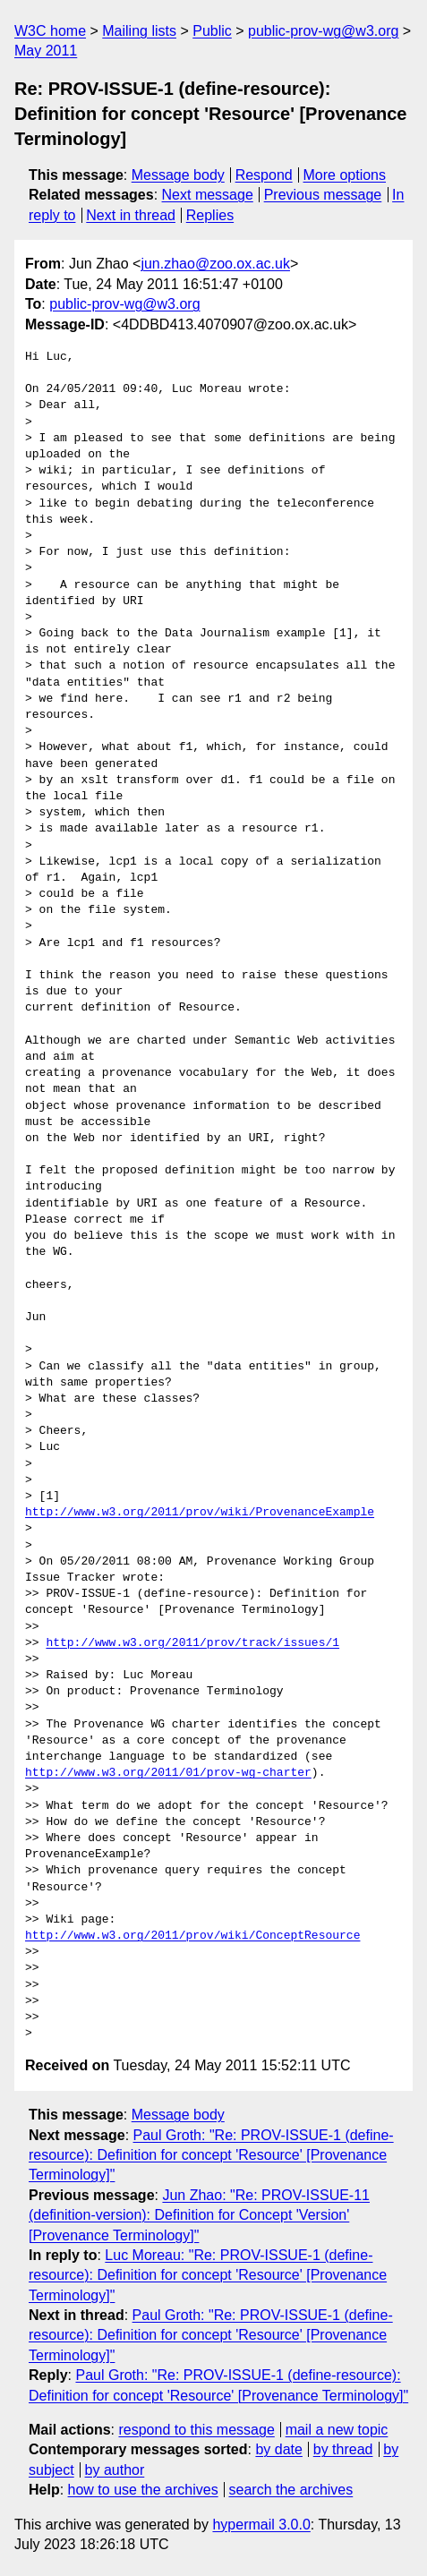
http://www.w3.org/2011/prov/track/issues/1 (192, 1643)
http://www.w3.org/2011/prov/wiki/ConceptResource (192, 1936)
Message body (178, 175)
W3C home (50, 30)
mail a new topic (337, 2429)
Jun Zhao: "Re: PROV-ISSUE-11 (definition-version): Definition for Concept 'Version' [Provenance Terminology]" (199, 2215)
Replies (210, 215)
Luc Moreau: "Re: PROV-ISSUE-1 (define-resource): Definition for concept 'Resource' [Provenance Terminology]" (208, 2275)
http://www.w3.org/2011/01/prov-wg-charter (168, 1773)
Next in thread (130, 215)
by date (278, 2449)
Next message (207, 194)
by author (115, 2470)
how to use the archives (143, 2489)
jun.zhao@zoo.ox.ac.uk (215, 263)
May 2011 (45, 50)
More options (345, 175)
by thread (343, 2449)
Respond (264, 175)
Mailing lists (139, 30)
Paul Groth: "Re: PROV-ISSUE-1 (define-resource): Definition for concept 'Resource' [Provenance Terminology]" (211, 2155)
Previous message (323, 194)
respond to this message (196, 2429)
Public (212, 30)
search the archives (291, 2489)
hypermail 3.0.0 (261, 2524)
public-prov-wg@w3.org (323, 30)
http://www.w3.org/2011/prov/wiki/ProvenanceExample (199, 1513)
